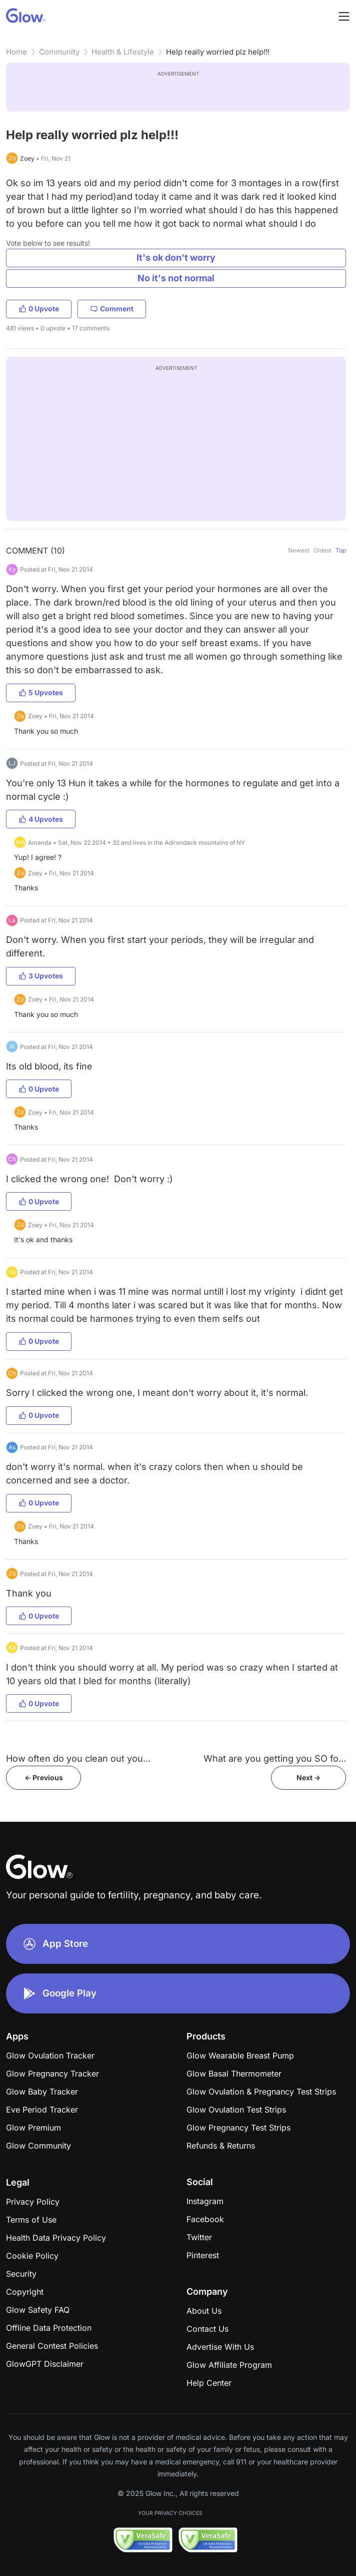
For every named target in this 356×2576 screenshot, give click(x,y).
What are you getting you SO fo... (275, 1758)
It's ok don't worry (176, 257)
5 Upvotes (40, 692)
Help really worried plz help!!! (218, 52)
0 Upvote (38, 308)
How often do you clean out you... (78, 1758)
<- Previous (43, 1777)
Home (16, 52)
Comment (112, 308)
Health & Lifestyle (123, 52)
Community (59, 52)
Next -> (308, 1777)
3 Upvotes (40, 975)
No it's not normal (176, 278)
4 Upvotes (40, 819)
